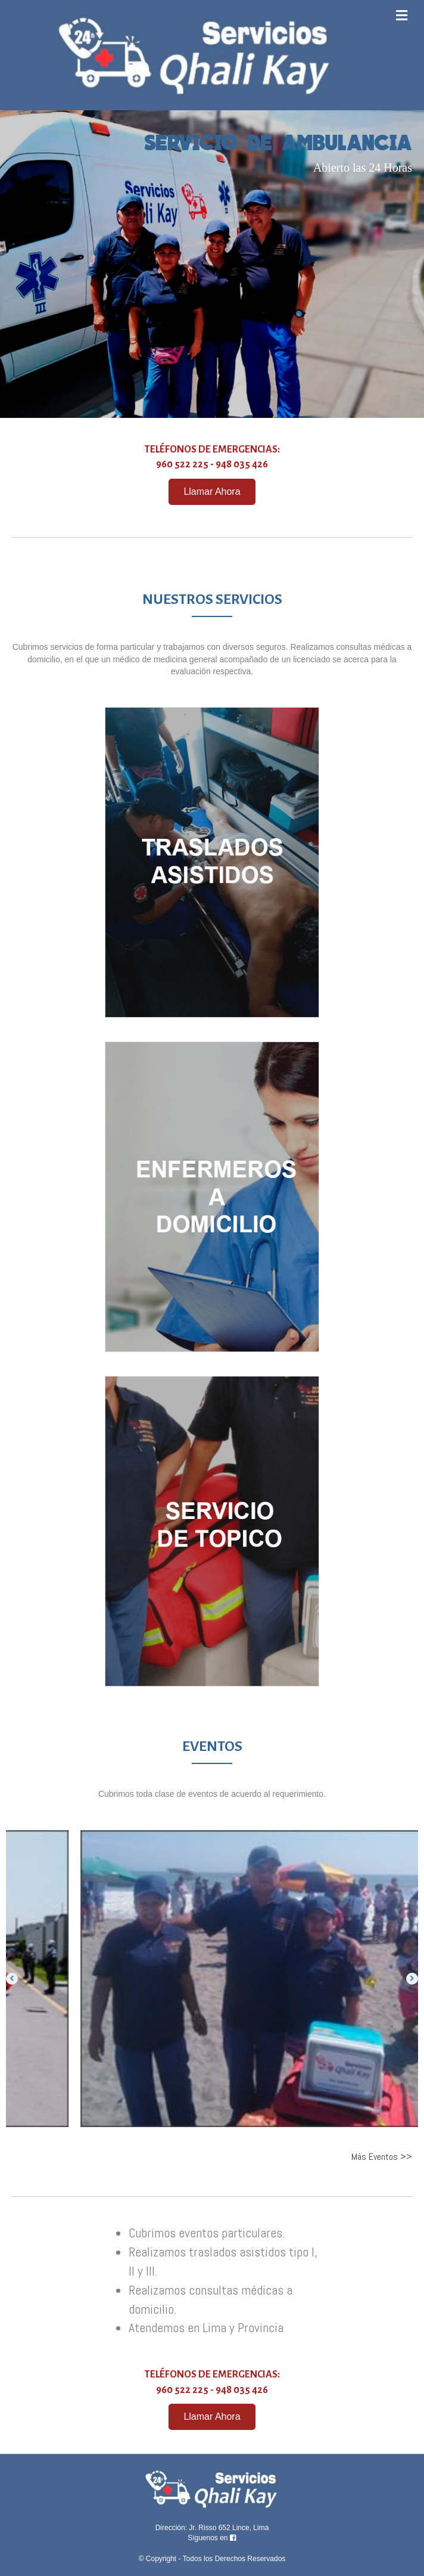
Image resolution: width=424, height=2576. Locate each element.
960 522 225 (182, 464)
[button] (212, 492)
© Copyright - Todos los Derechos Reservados (212, 2559)
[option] (212, 1978)
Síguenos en (212, 2538)
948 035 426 (242, 464)
